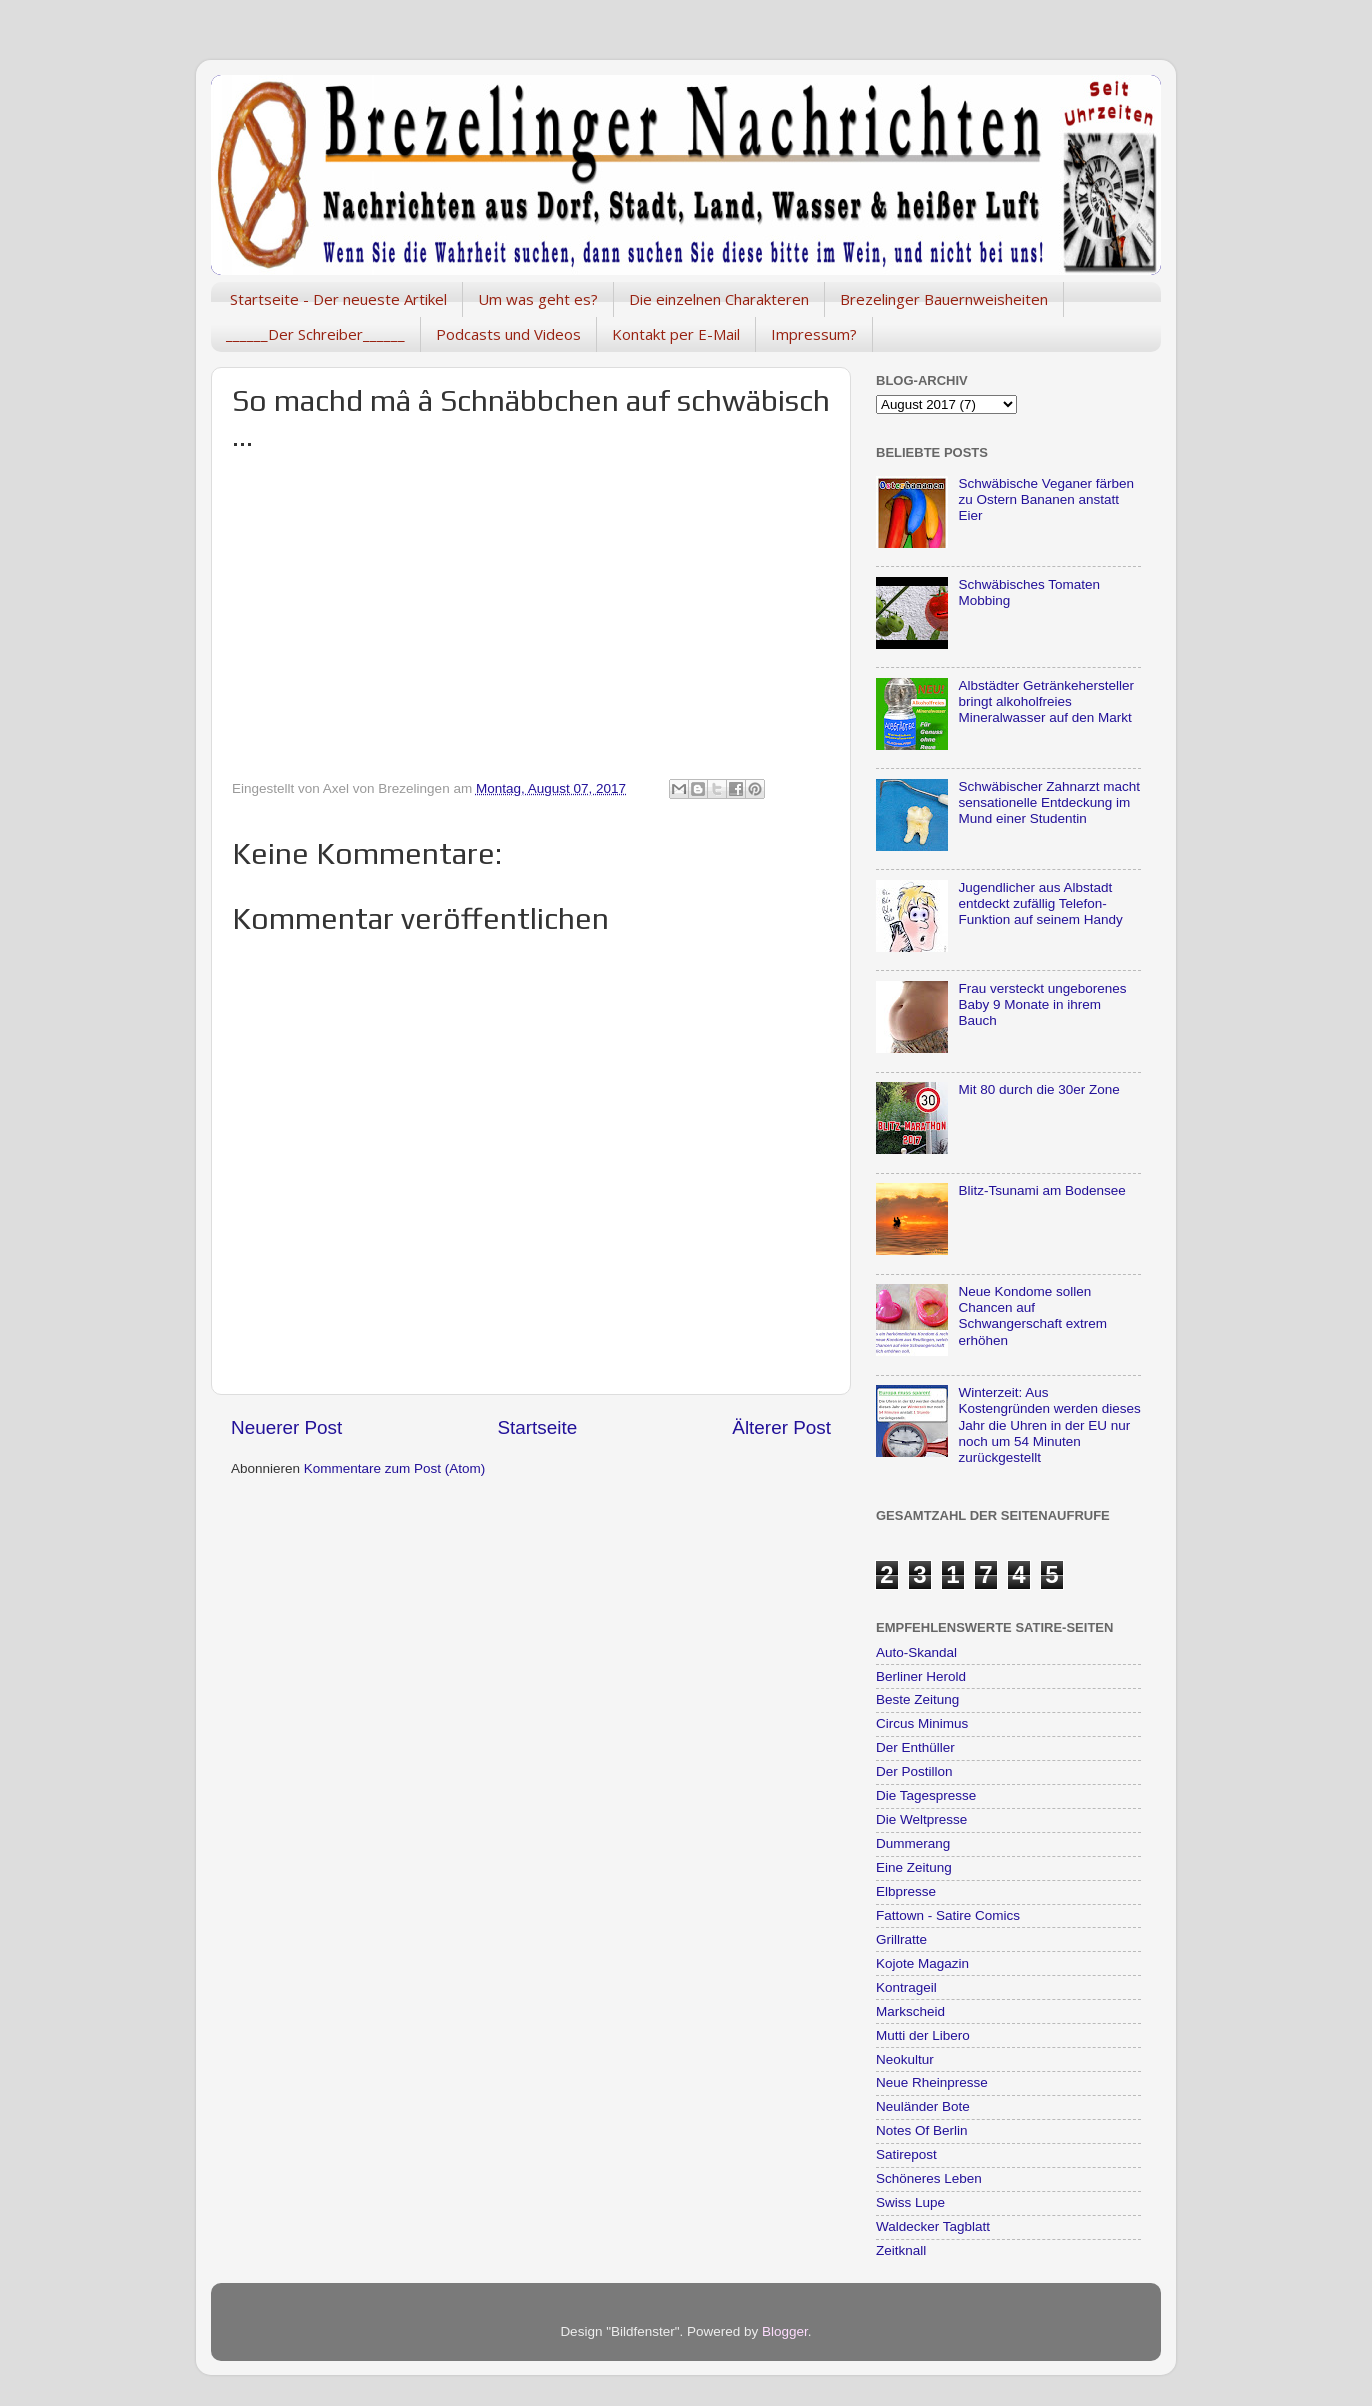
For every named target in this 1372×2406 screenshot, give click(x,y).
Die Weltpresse (921, 1819)
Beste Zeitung (917, 1699)
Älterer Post (781, 1427)
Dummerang (913, 1843)
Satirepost (906, 2154)
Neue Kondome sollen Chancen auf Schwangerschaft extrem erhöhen (1032, 1316)
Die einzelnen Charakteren (719, 299)
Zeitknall (901, 2250)
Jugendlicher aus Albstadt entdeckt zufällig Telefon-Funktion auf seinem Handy (1040, 903)
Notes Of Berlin (922, 2130)
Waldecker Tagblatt (933, 2226)
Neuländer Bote (923, 2106)
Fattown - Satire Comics (948, 1915)
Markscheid (910, 2011)
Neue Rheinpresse (932, 2082)
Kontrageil (906, 1987)
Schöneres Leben (929, 2178)
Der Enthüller (915, 1747)
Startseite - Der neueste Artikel (338, 299)
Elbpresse (906, 1891)
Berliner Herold (921, 1676)
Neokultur (905, 2059)
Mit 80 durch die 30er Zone (1038, 1089)
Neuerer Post (286, 1427)
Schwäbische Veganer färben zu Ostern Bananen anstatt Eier (1046, 499)
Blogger (785, 2331)
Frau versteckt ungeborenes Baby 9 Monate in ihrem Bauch (1042, 1004)
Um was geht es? (538, 299)
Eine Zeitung (914, 1867)
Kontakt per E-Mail (676, 334)
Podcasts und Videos (508, 334)
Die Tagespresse (926, 1795)
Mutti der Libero (923, 2035)
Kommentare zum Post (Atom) (395, 1468)
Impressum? (814, 334)
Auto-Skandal (916, 1652)
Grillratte (901, 1939)
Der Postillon (914, 1771)
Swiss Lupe (910, 2202)
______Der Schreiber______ (315, 334)
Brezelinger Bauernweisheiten (944, 299)
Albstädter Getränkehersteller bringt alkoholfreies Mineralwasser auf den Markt (1046, 701)
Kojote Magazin (922, 1963)
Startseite (537, 1427)
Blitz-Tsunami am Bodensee (1041, 1190)
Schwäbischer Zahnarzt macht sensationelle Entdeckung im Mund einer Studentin (1049, 802)
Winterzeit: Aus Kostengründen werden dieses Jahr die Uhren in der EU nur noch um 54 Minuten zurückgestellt (1049, 1425)
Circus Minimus (922, 1723)
